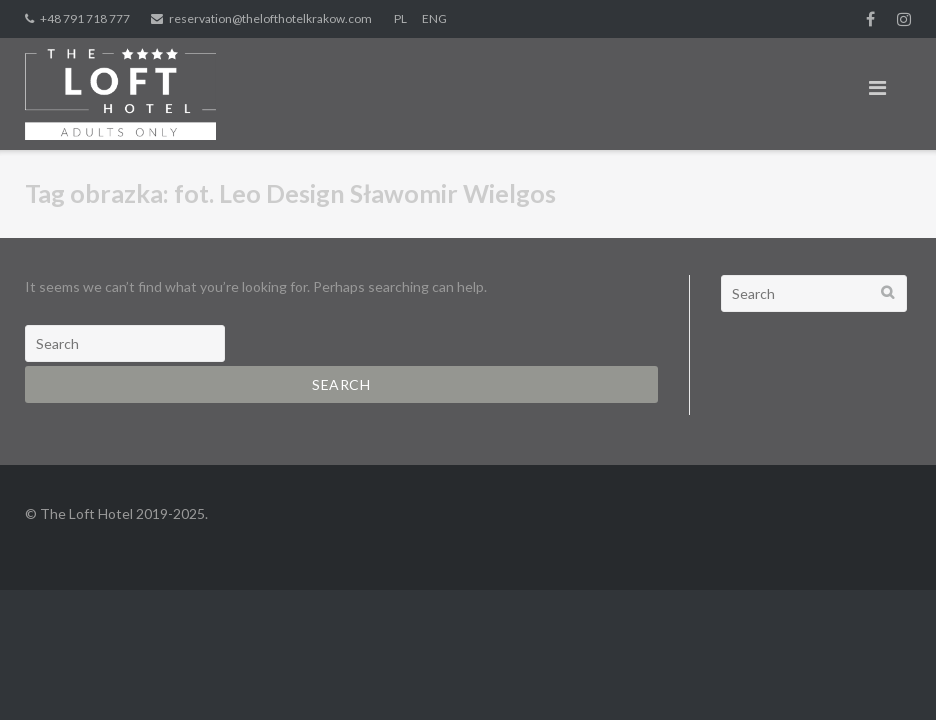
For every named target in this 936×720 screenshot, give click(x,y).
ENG (434, 18)
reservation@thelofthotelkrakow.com (270, 18)
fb (870, 19)
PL (400, 18)
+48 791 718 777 (85, 18)
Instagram (904, 19)
